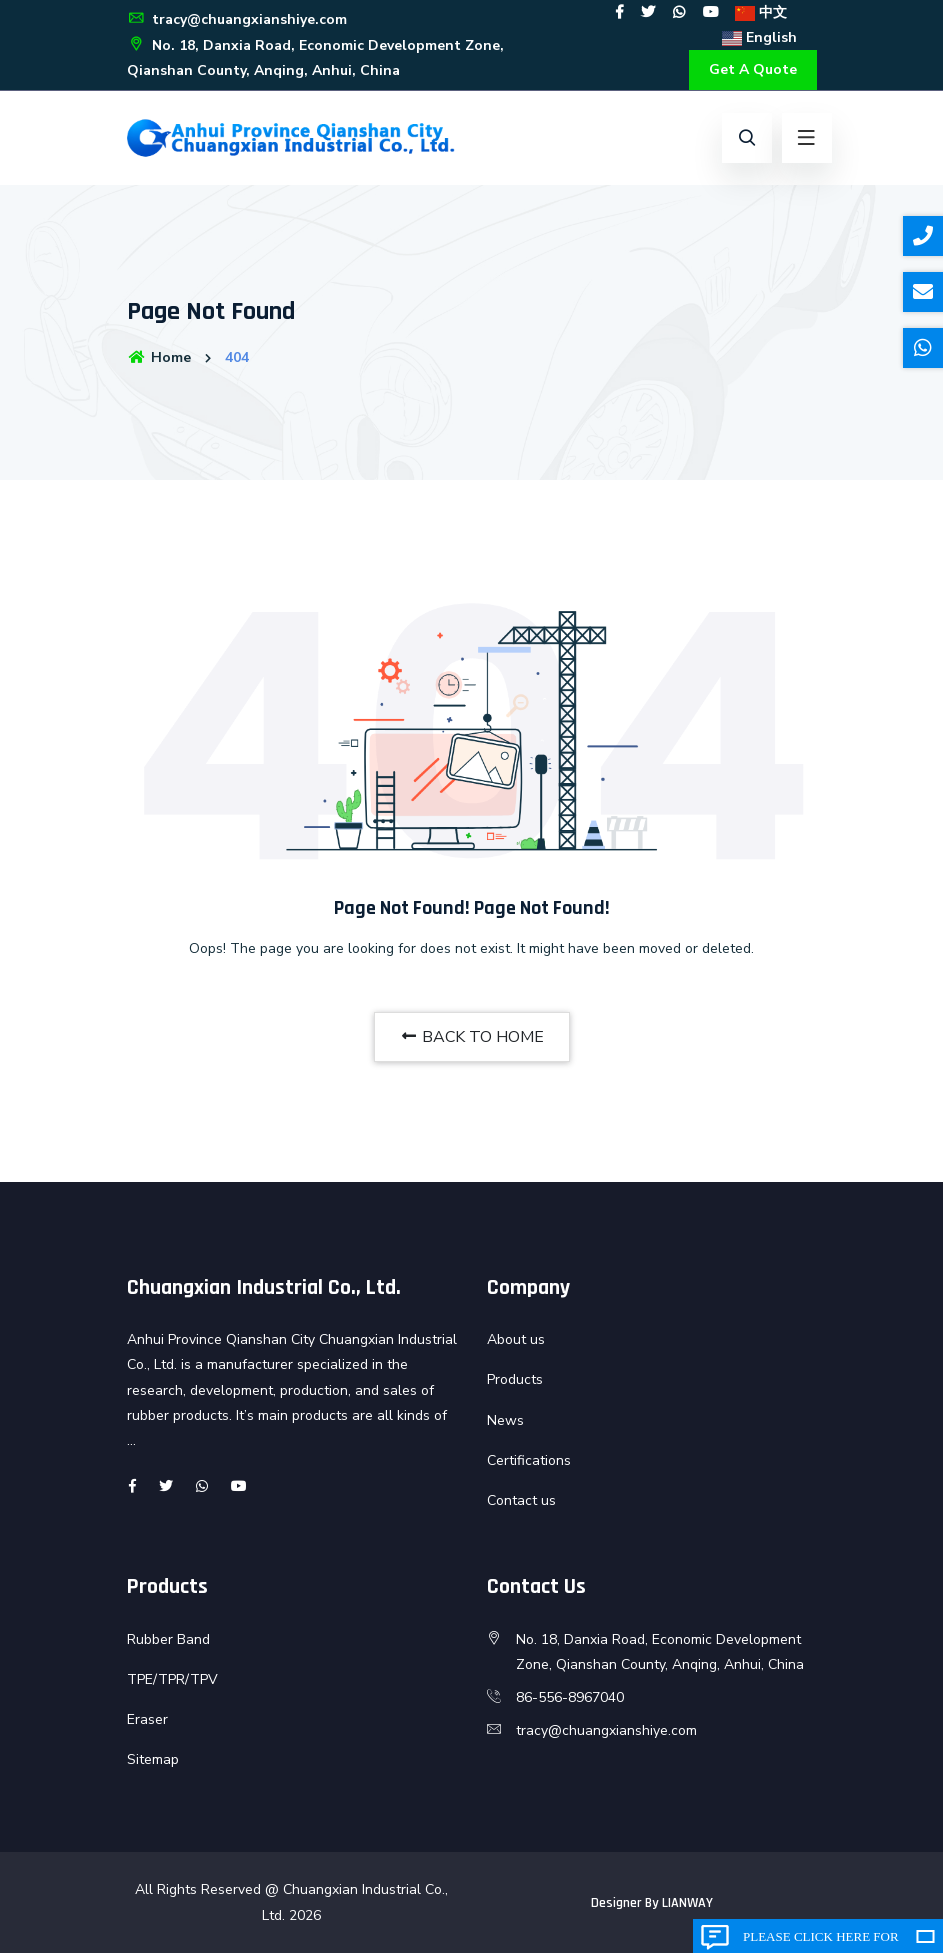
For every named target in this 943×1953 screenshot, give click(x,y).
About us (516, 1339)
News (505, 1420)
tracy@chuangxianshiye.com (237, 19)
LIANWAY (687, 1903)
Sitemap (153, 1759)
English (759, 37)
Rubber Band (168, 1639)
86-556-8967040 (570, 1697)
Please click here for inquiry (821, 1941)
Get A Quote (753, 69)
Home (159, 357)
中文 (761, 12)
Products (515, 1379)
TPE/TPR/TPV (172, 1679)
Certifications (529, 1460)
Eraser (147, 1719)
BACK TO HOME (472, 1037)
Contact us (521, 1500)
